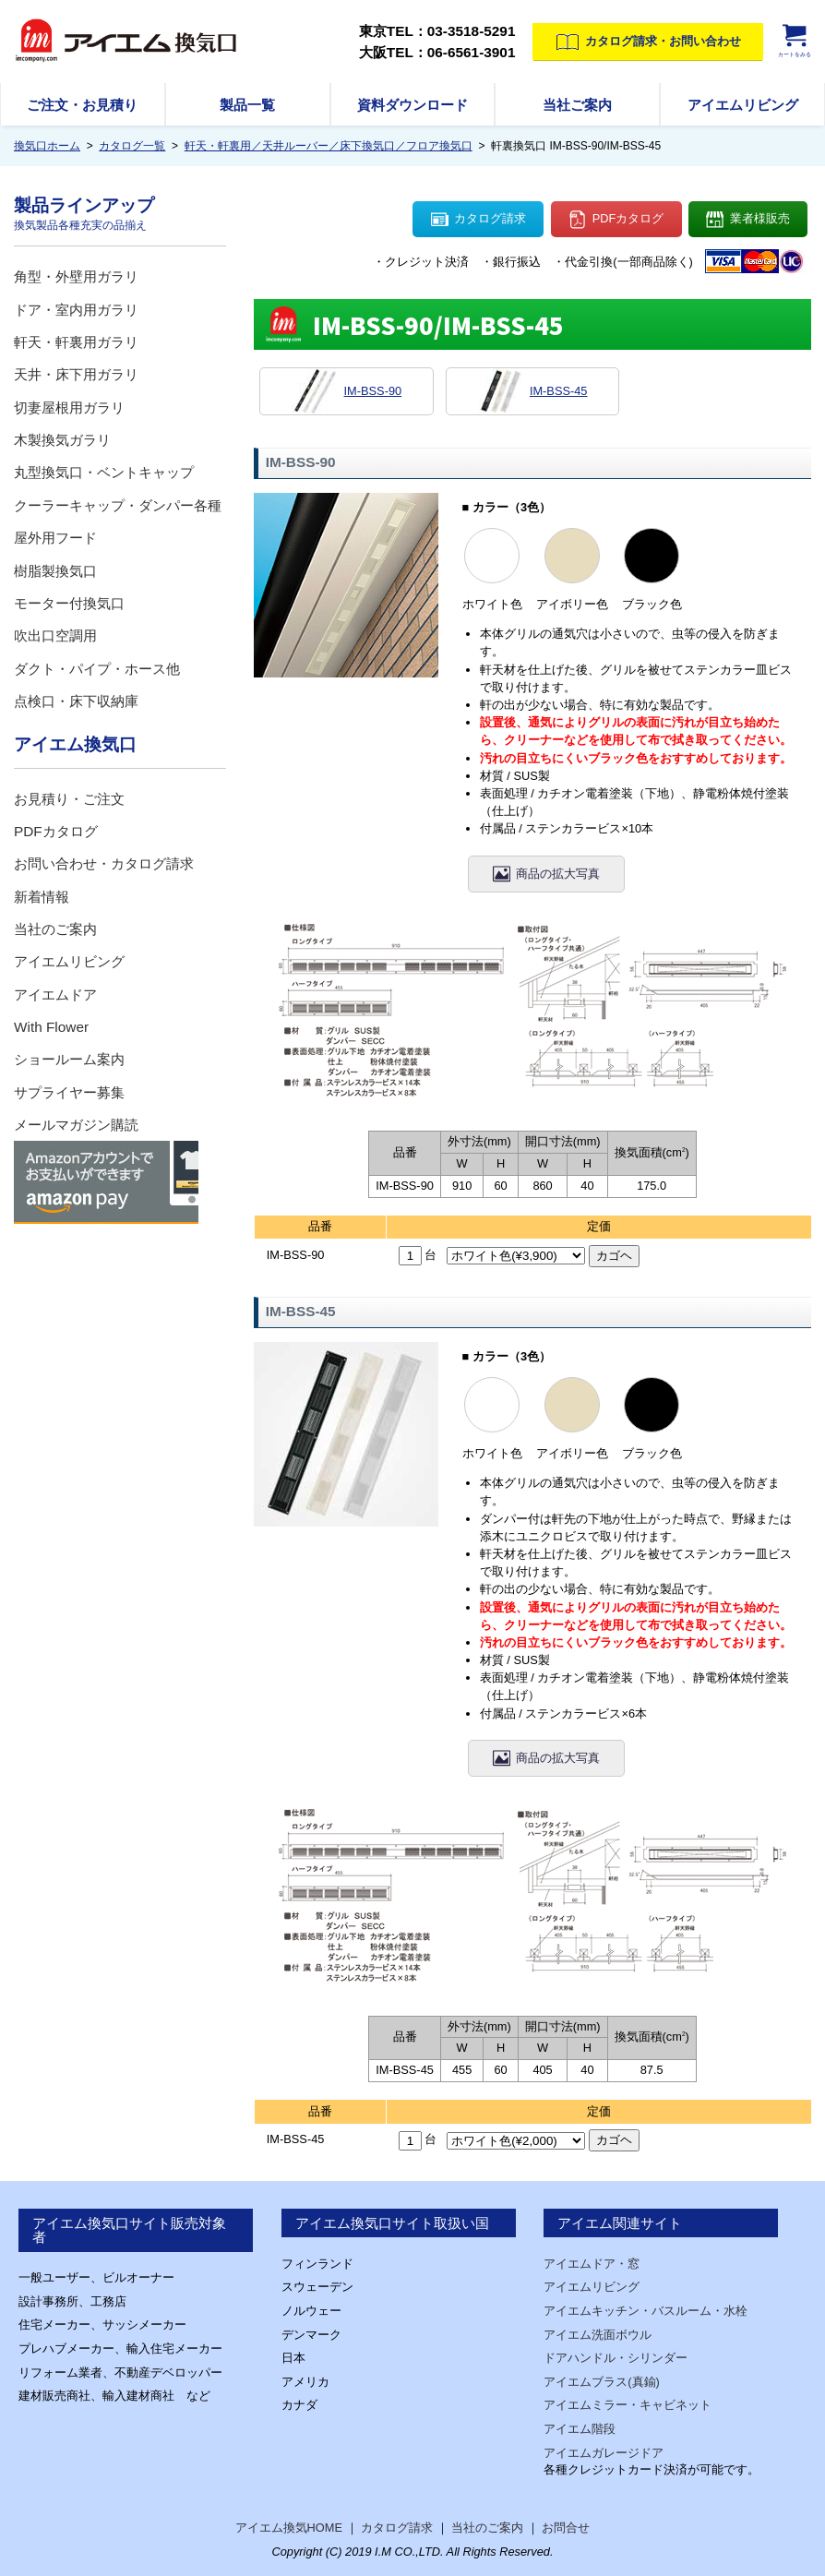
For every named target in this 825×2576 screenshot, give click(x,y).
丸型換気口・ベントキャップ (104, 472)
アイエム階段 (580, 2429)
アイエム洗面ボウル (598, 2335)
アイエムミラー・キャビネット (627, 2405)
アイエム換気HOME (288, 2527)
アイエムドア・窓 (592, 2263)
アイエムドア (55, 994)
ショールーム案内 (69, 1059)
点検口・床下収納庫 (76, 701)
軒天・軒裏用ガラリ (76, 342)
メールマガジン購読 (76, 1124)
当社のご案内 (55, 929)
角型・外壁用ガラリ (76, 276)
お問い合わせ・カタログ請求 (104, 863)
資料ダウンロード (412, 105)
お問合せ (566, 2527)
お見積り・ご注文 (69, 799)
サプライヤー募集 (69, 1092)
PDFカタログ (616, 220)
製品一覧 (247, 105)
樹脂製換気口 (55, 571)
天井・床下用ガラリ (76, 374)
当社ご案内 (577, 105)
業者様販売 (748, 220)
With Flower (51, 1027)
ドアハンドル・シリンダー (616, 2358)
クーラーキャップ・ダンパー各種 (117, 505)
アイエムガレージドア (604, 2453)
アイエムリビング (743, 105)
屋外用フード (55, 537)
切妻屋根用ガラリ (69, 407)
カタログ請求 (479, 220)
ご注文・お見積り (82, 105)
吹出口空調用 (55, 635)
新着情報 (41, 897)
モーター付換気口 (69, 603)
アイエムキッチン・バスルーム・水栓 (645, 2311)
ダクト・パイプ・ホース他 (97, 669)
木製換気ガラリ (62, 440)
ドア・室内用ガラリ (76, 310)
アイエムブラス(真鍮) (602, 2382)
